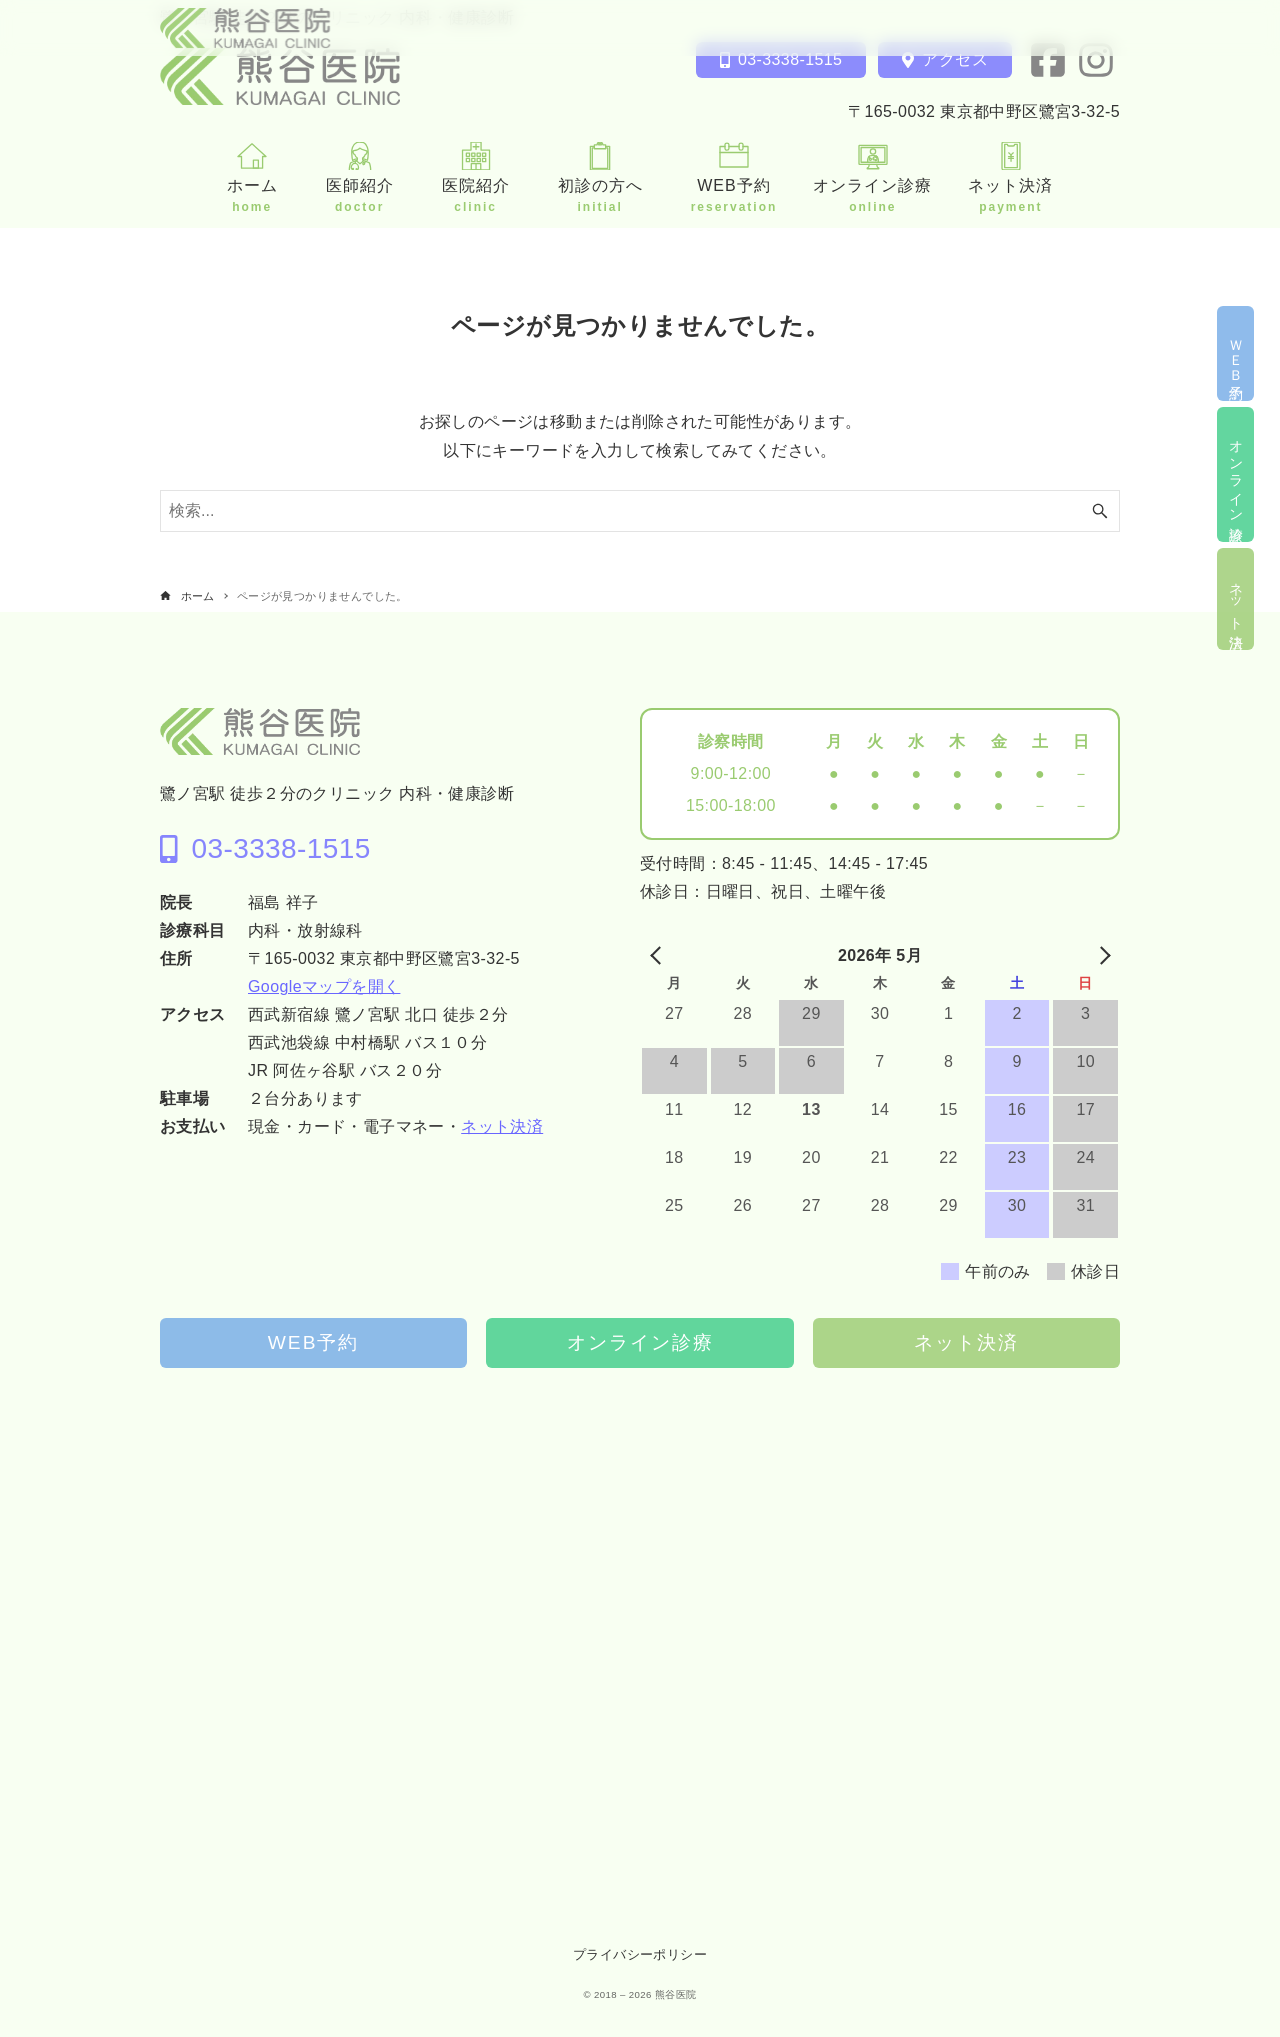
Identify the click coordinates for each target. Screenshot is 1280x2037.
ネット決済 (502, 1126)
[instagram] (1096, 60)
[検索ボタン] (1100, 511)
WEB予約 (314, 1342)
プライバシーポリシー (640, 1954)
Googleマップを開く (324, 986)
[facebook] (1048, 60)
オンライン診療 (640, 1342)
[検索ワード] (640, 511)
